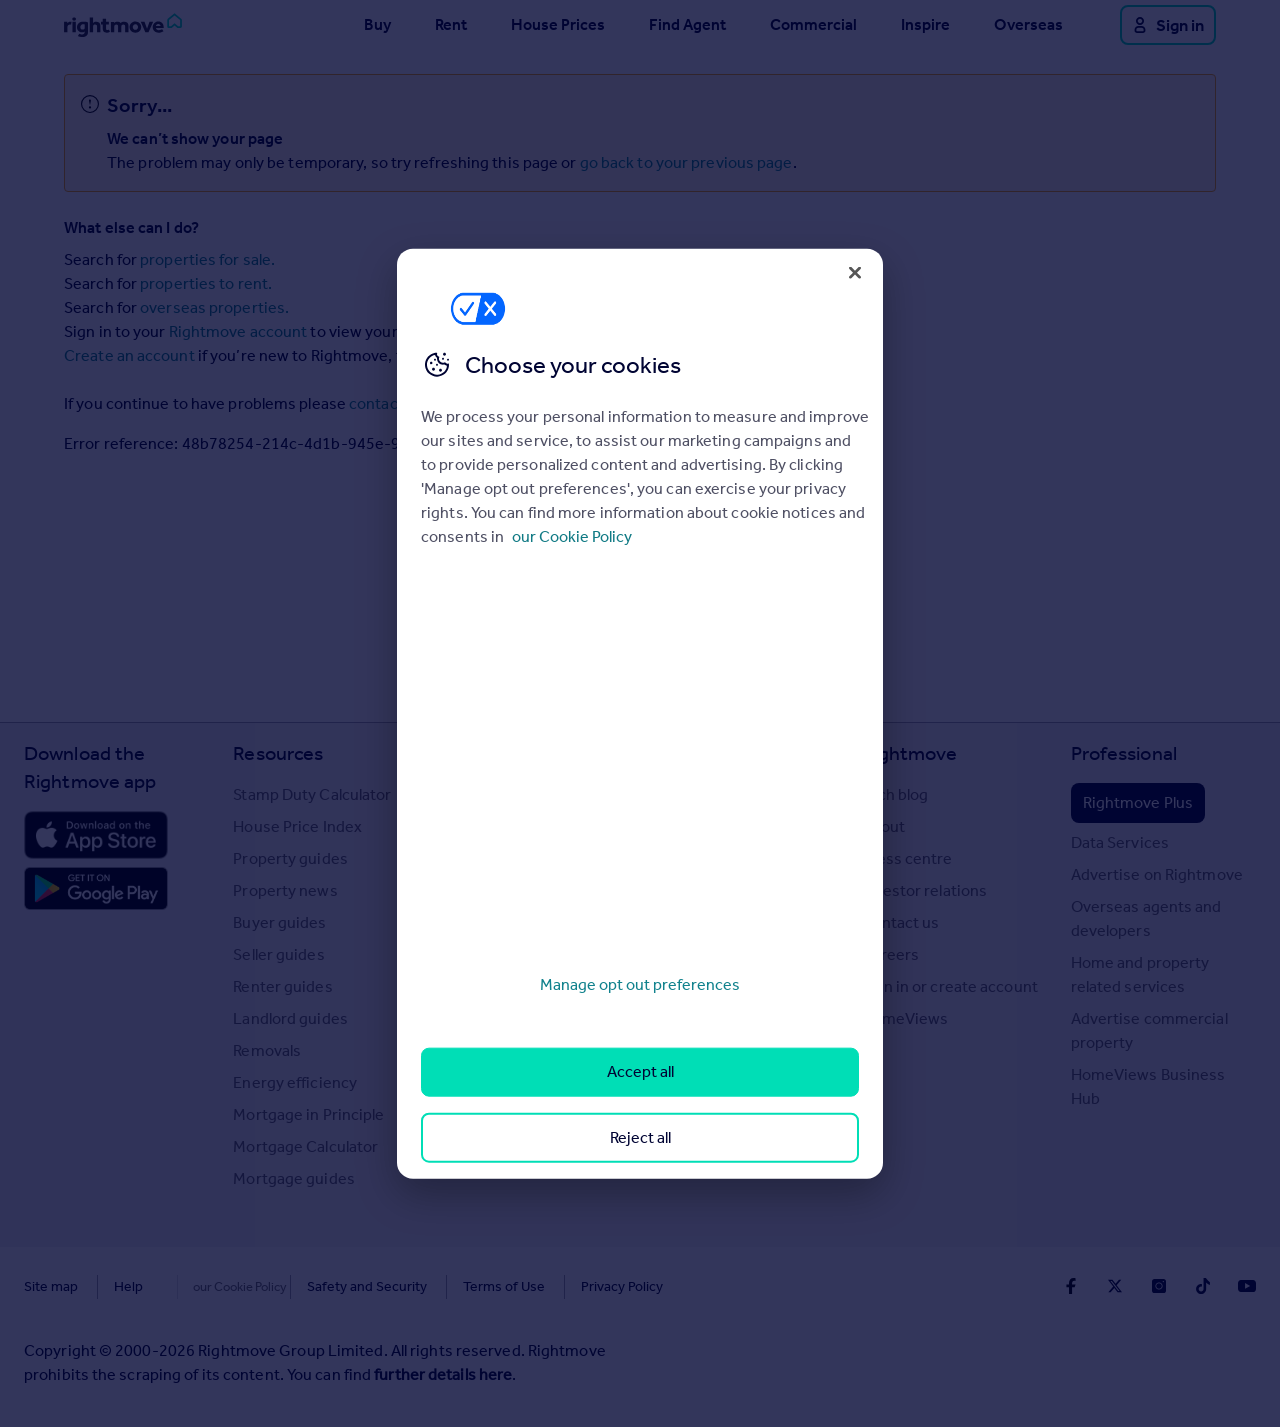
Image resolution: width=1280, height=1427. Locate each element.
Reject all (640, 1136)
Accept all (640, 1071)
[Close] (855, 272)
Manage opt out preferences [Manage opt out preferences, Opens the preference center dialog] (640, 984)
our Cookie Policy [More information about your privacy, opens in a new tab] (572, 536)
